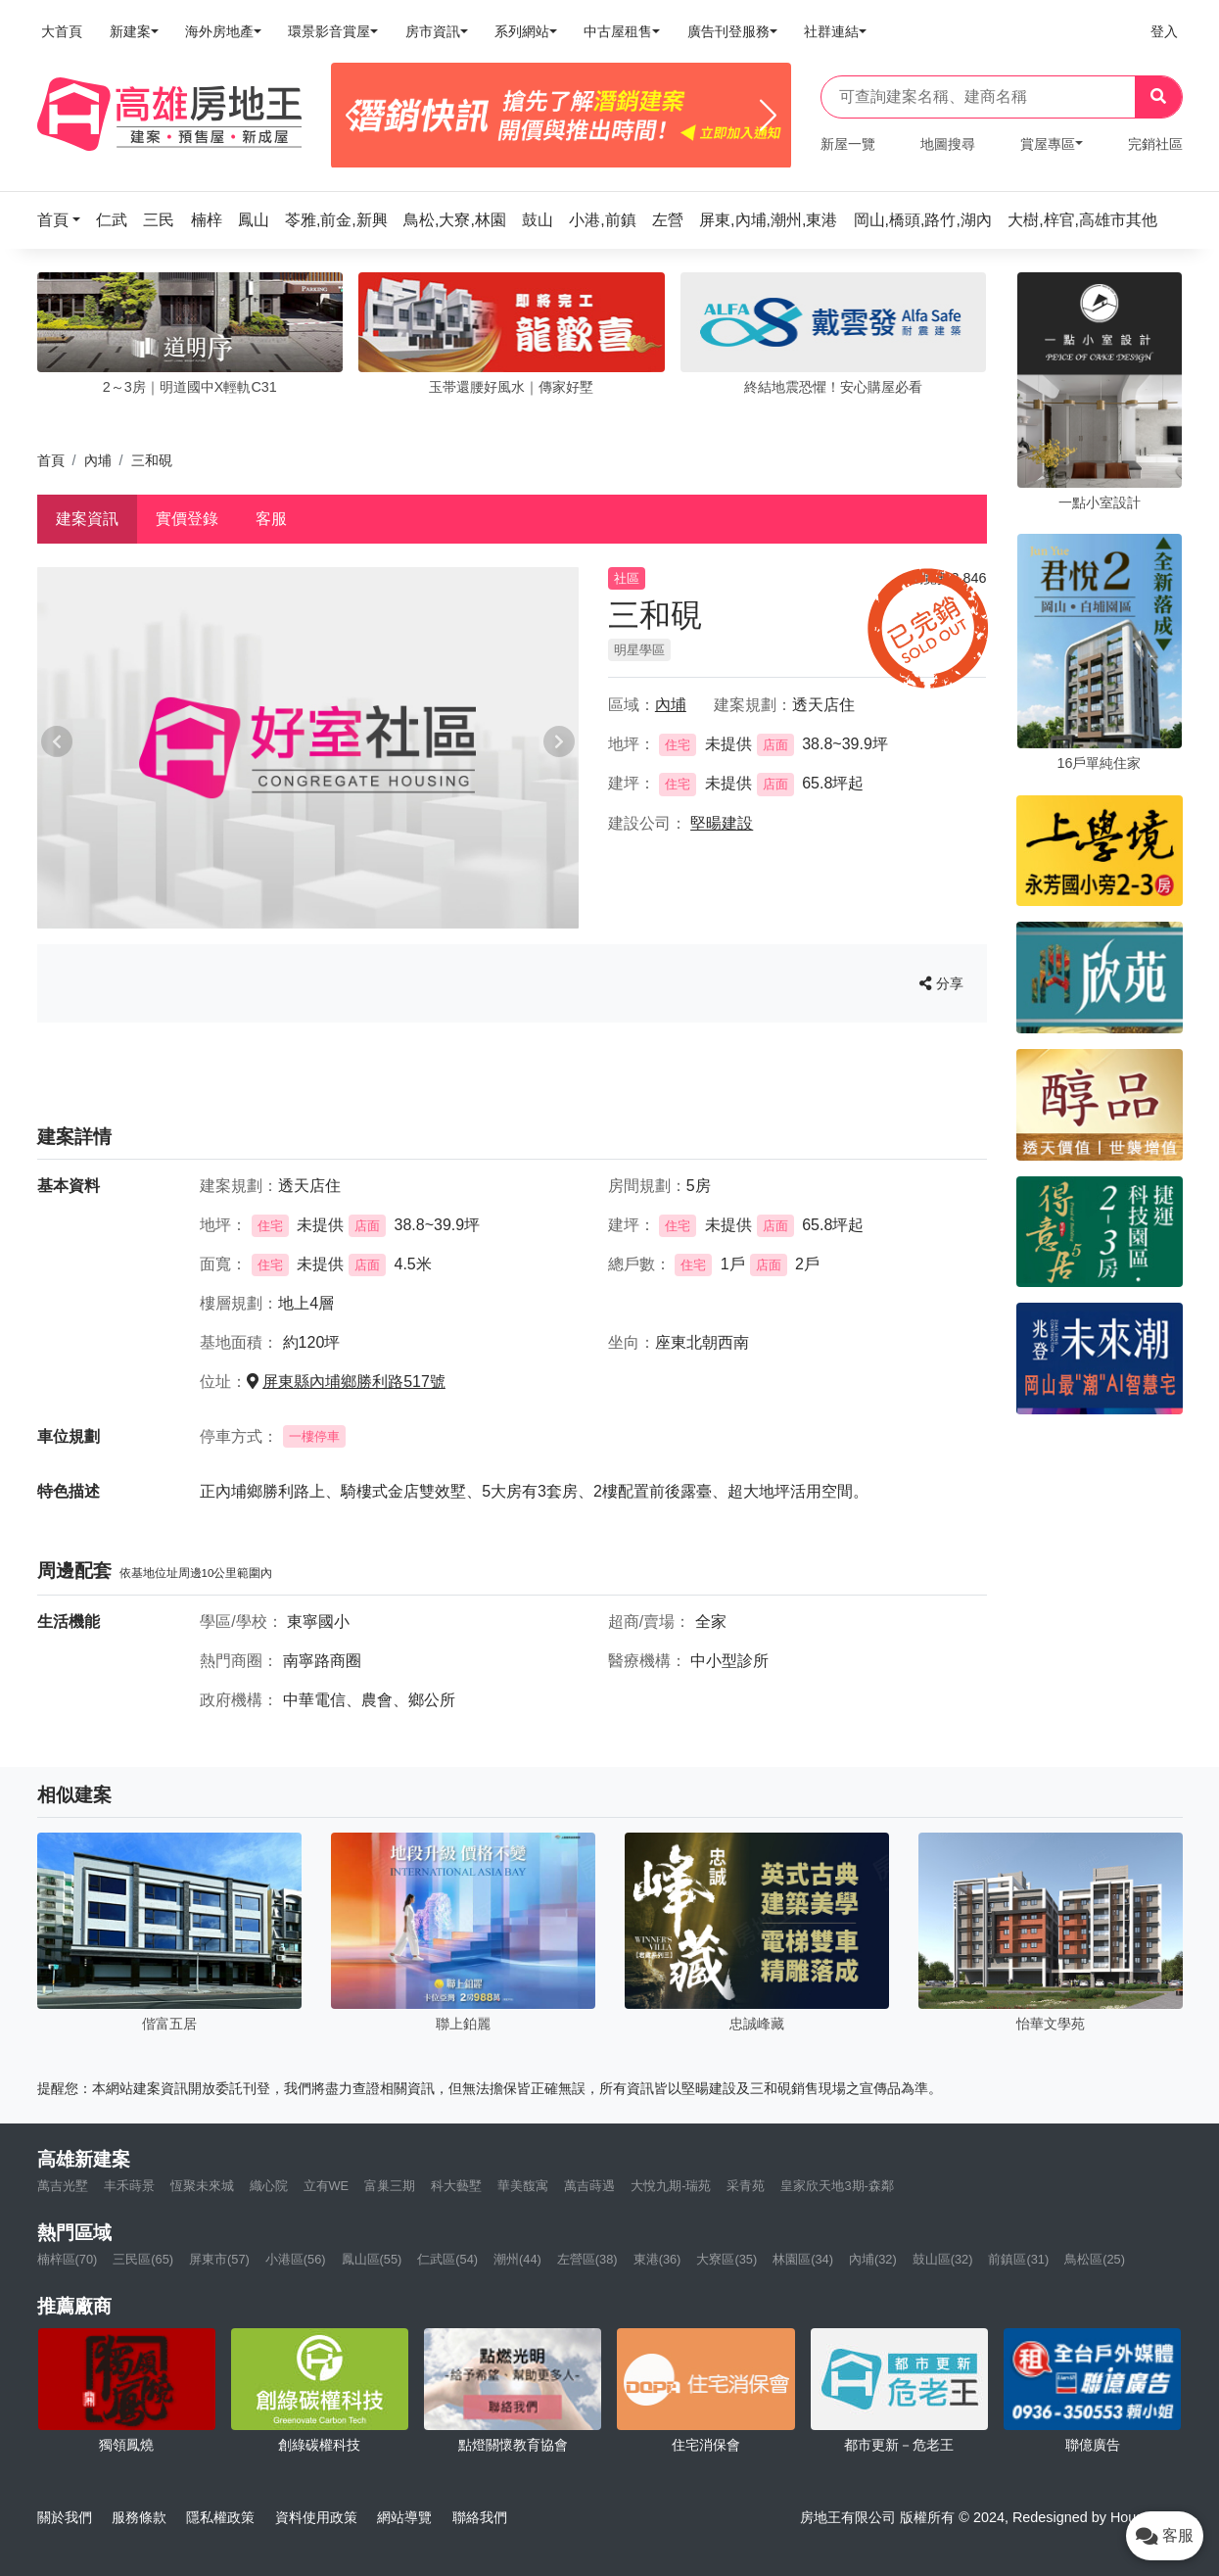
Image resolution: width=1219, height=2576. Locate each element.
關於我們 (64, 2517)
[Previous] (354, 115)
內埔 (98, 460)
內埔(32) (873, 2259)
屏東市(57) (219, 2259)
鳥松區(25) (1094, 2259)
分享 (941, 983)
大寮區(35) (726, 2259)
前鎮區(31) (1018, 2259)
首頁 (51, 460)
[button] (64, 220)
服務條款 (139, 2517)
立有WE (327, 2185)
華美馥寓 (522, 2185)
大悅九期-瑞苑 (671, 2185)
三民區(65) (143, 2259)
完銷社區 (1155, 144)
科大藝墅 (456, 2185)
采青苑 (746, 2185)
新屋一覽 (847, 144)
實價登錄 (187, 518)
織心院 (269, 2185)
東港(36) (657, 2259)
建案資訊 (87, 518)
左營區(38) (587, 2259)
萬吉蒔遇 (589, 2185)
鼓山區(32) (943, 2259)
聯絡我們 (479, 2517)
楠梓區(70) (67, 2259)
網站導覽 (404, 2517)
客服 (271, 518)
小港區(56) (295, 2259)
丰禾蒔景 (129, 2185)
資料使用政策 (316, 2517)
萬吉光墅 (62, 2185)
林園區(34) (803, 2259)
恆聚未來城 (202, 2185)
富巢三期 (389, 2185)
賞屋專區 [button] (1047, 144)
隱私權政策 (220, 2517)
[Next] (768, 115)
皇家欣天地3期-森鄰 (836, 2185)
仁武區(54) (447, 2259)
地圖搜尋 (947, 144)
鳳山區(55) (372, 2259)
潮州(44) (517, 2259)
